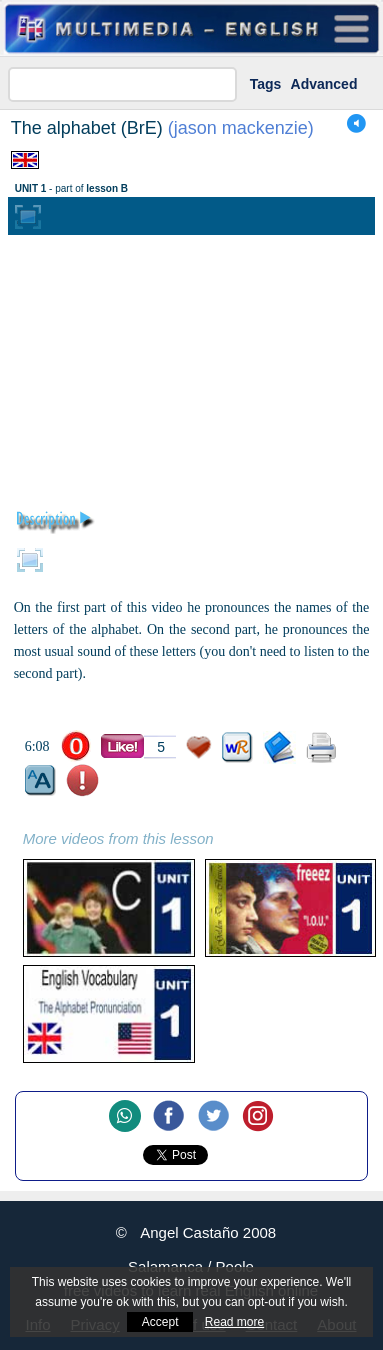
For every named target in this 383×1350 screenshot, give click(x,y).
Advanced (324, 84)
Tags (266, 84)
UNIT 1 (31, 188)
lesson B (107, 188)
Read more (234, 1322)
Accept (160, 1322)
